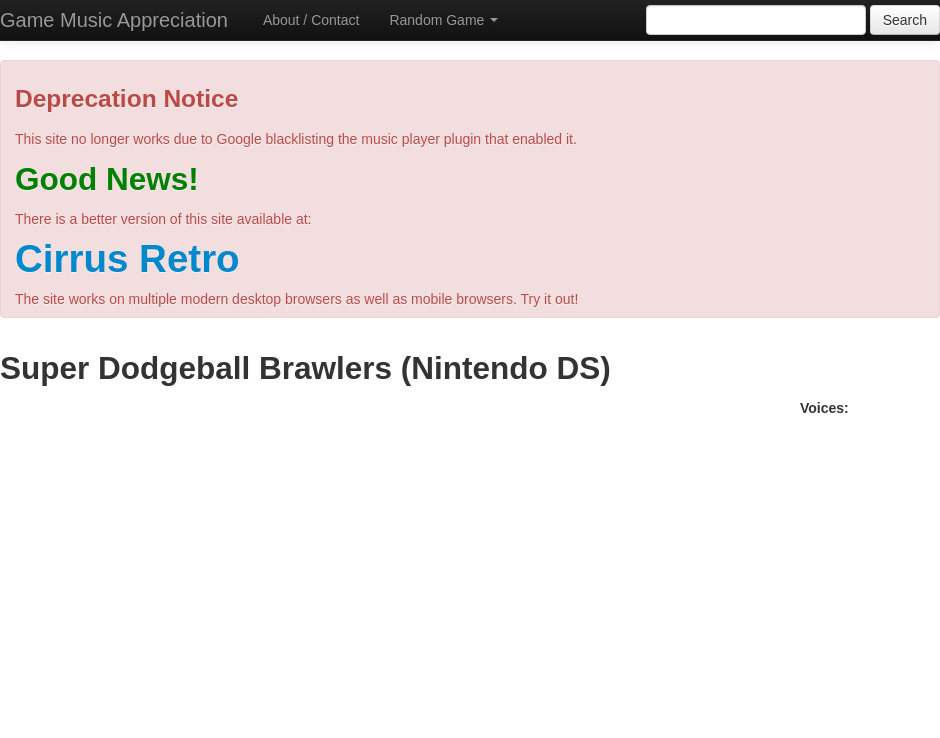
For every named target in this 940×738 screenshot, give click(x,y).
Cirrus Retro (127, 258)
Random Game (443, 20)
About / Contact (311, 20)
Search (905, 20)
